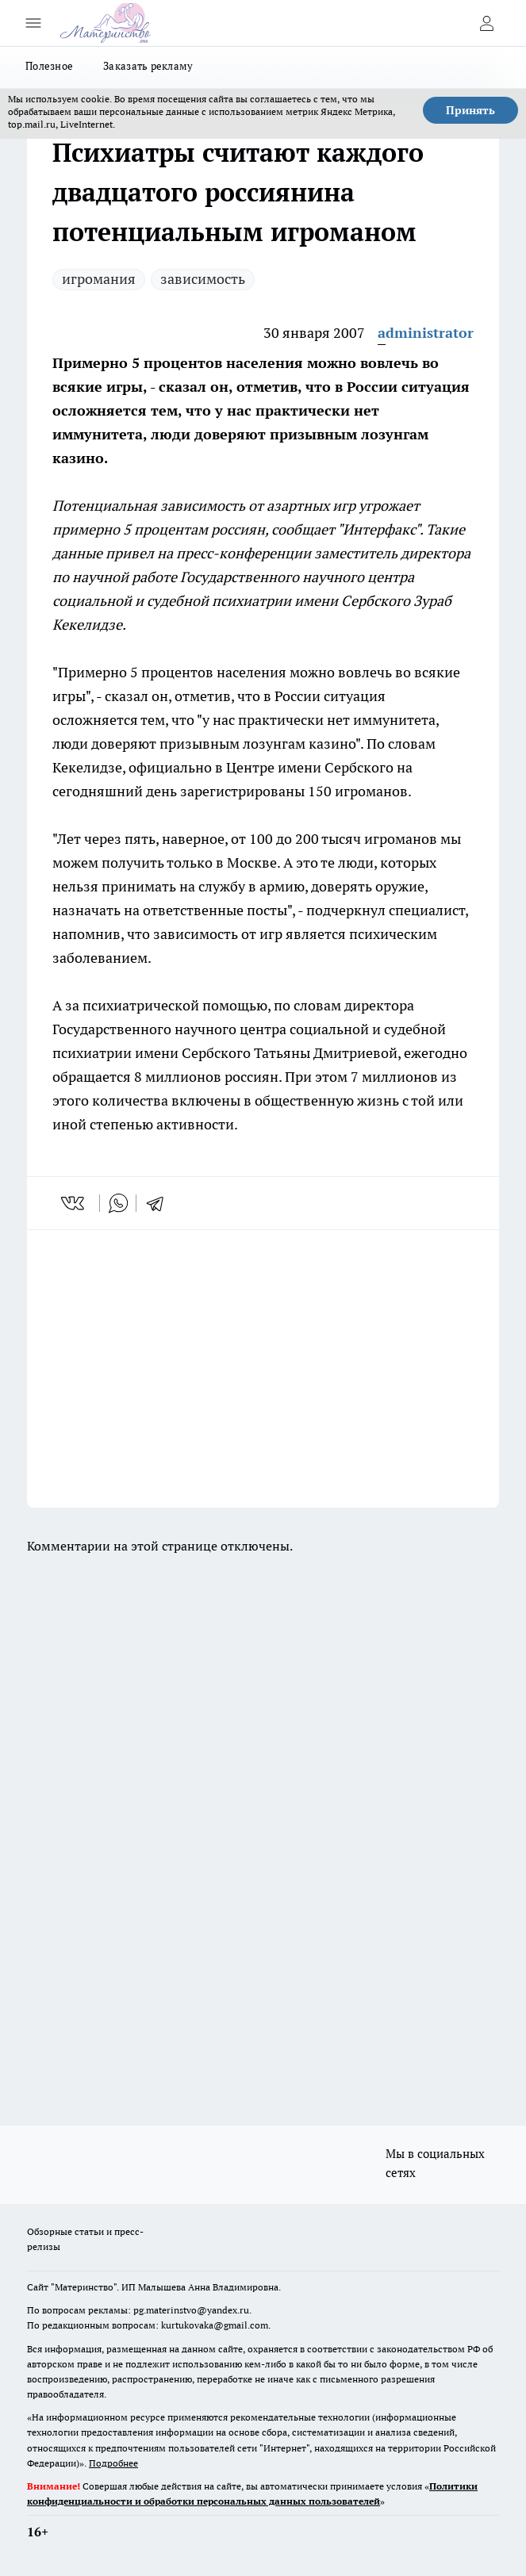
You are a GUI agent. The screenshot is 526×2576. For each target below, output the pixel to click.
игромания (99, 279)
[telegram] (160, 1203)
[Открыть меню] (33, 23)
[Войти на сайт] (486, 23)
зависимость (202, 279)
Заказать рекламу (148, 66)
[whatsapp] (118, 1203)
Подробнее (113, 2463)
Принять (470, 110)
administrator (426, 333)
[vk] (74, 1203)
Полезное (49, 66)
